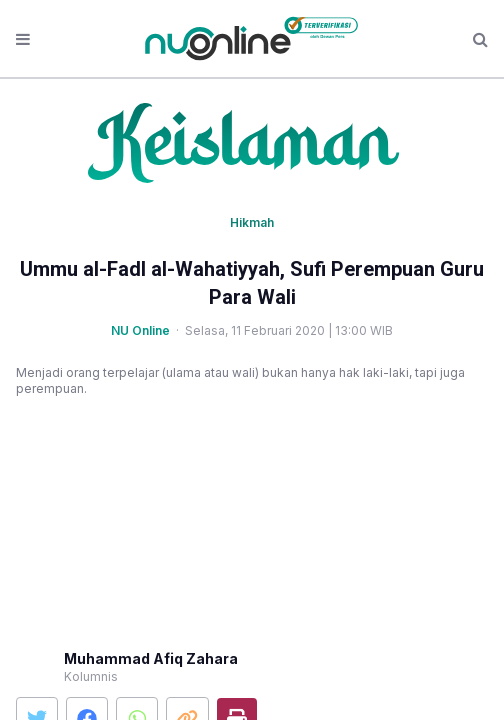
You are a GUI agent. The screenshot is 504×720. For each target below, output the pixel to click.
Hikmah (252, 222)
